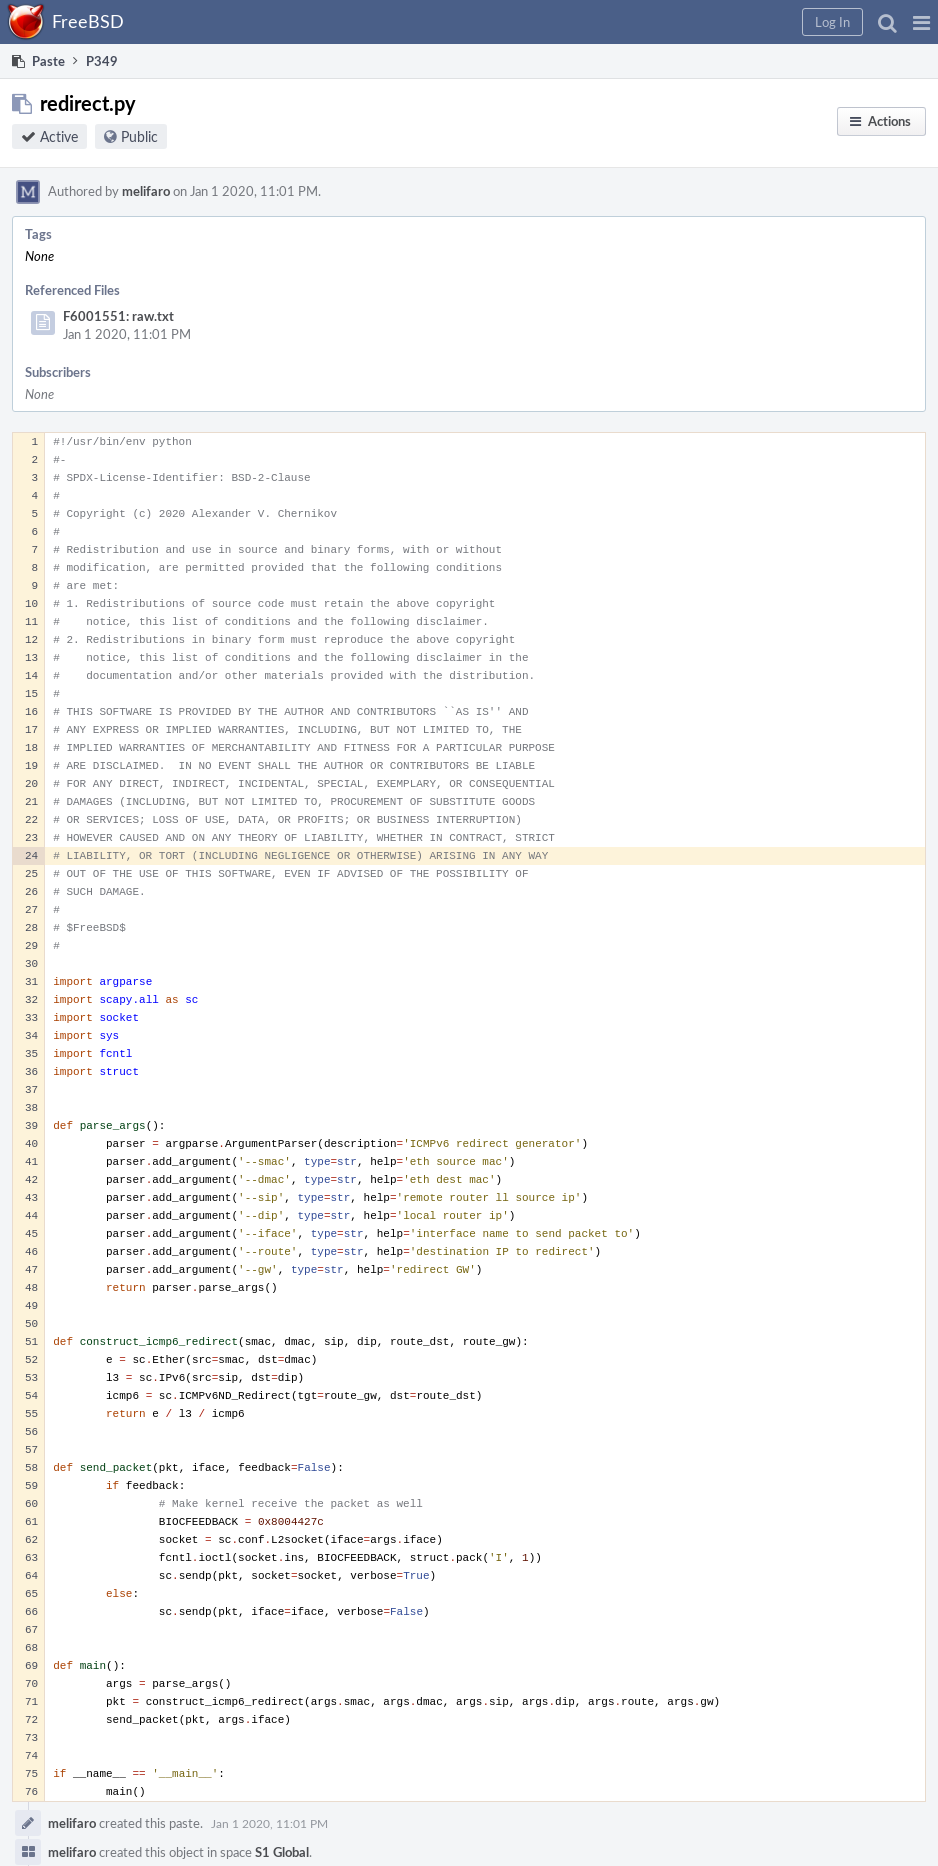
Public (139, 136)
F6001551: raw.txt (118, 316)
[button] (921, 22)
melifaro (146, 191)
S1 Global (282, 1852)
